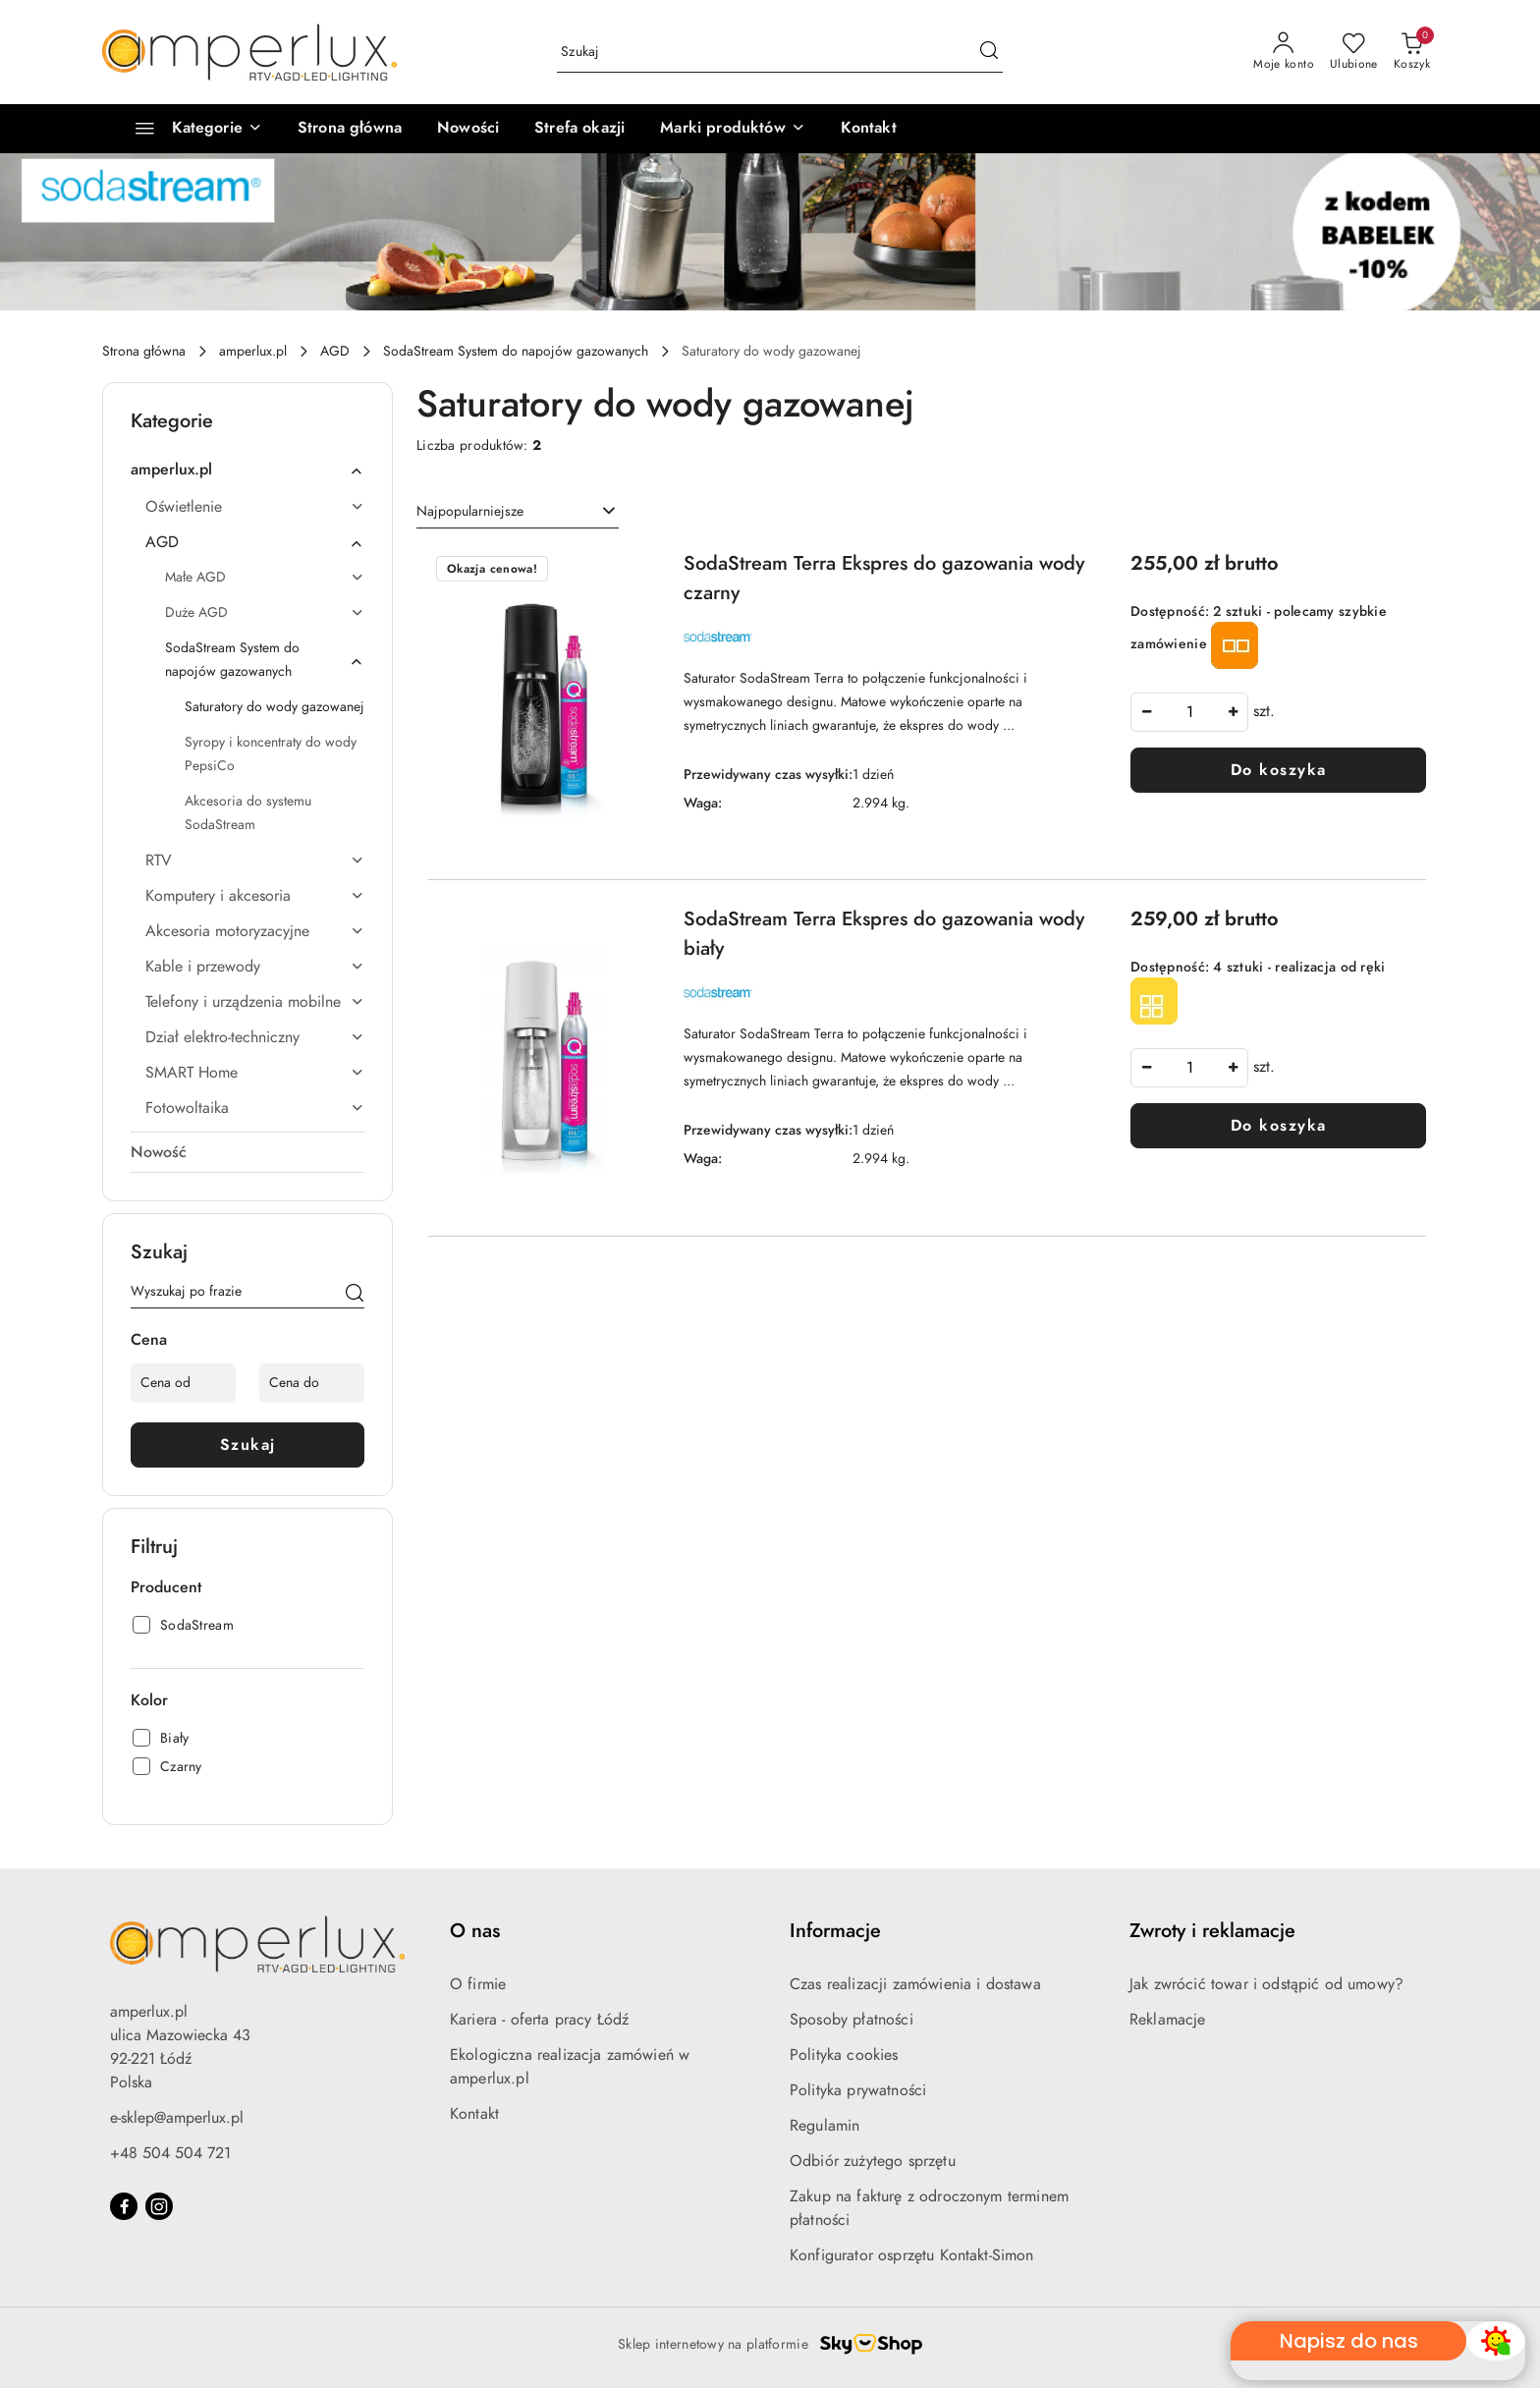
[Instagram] (159, 2206)
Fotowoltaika (254, 1108)
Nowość (159, 1152)
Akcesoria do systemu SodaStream (248, 813)
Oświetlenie (254, 507)
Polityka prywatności (858, 2090)
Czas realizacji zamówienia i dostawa (915, 1984)
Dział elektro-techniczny (254, 1037)
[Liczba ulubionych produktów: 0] (1354, 52)
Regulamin (824, 2126)
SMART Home (254, 1072)
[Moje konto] (1283, 52)
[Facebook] (124, 2206)
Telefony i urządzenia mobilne (254, 1002)
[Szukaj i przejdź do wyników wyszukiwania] (989, 52)
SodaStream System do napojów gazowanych (264, 660)
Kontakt (474, 2114)
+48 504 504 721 (170, 2153)
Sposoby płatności (851, 2019)
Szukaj (248, 1445)
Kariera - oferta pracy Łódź (539, 2019)
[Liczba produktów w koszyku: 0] (1412, 52)
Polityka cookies (844, 2055)
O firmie (478, 1984)
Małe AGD (264, 577)
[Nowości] (468, 128)
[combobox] (517, 511)
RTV (254, 860)
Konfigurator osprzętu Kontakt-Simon (912, 2255)
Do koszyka (1279, 770)
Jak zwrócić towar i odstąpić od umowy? (1266, 1984)
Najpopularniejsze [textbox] (469, 511)
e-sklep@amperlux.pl (177, 2118)
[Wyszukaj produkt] (780, 52)
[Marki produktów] (732, 128)
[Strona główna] (350, 128)
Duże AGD (264, 612)
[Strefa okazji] (579, 128)
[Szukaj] (354, 1294)
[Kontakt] (869, 128)
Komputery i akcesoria (254, 896)
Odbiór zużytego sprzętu (873, 2161)
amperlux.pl (247, 469)
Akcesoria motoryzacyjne (254, 931)
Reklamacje (1167, 2019)
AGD (254, 542)
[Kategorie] (190, 128)
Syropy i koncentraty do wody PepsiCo (271, 754)
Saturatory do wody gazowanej (274, 706)
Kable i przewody (254, 966)
